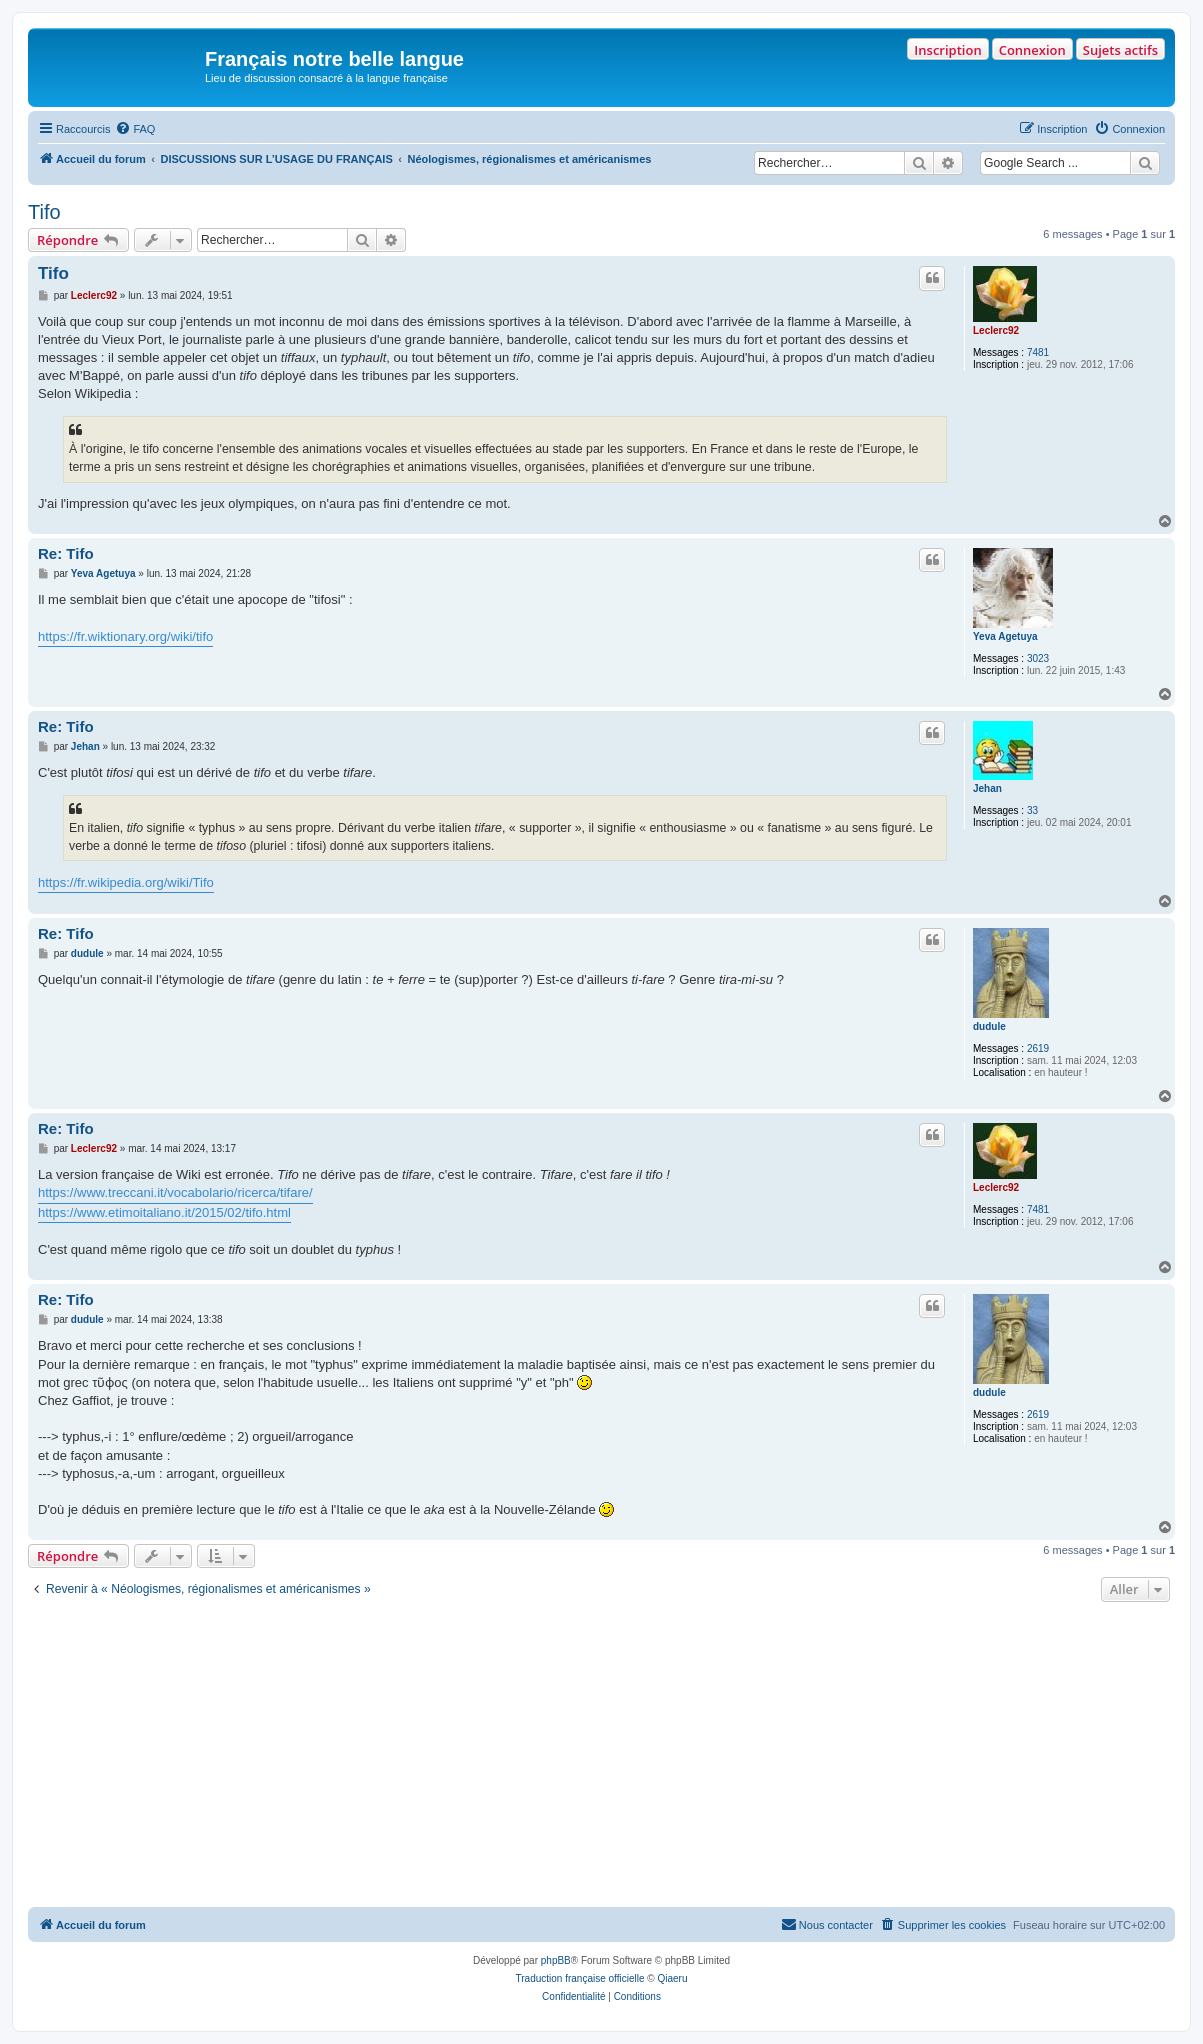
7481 (1038, 352)
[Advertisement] (601, 1757)
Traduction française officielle (580, 1978)
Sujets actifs (1120, 50)
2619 (1038, 1048)
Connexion (1032, 50)
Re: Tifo (66, 553)
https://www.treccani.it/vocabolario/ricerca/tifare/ (175, 1192)
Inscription (947, 50)
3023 (1038, 658)
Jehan (987, 788)
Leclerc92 (996, 330)
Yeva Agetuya (1005, 636)
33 (1032, 810)
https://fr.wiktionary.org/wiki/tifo (125, 636)
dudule (989, 1026)
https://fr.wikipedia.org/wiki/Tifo (126, 882)
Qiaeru (672, 1978)
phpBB (556, 1960)
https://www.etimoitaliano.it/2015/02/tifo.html (164, 1212)
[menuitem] (135, 129)
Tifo (44, 212)
